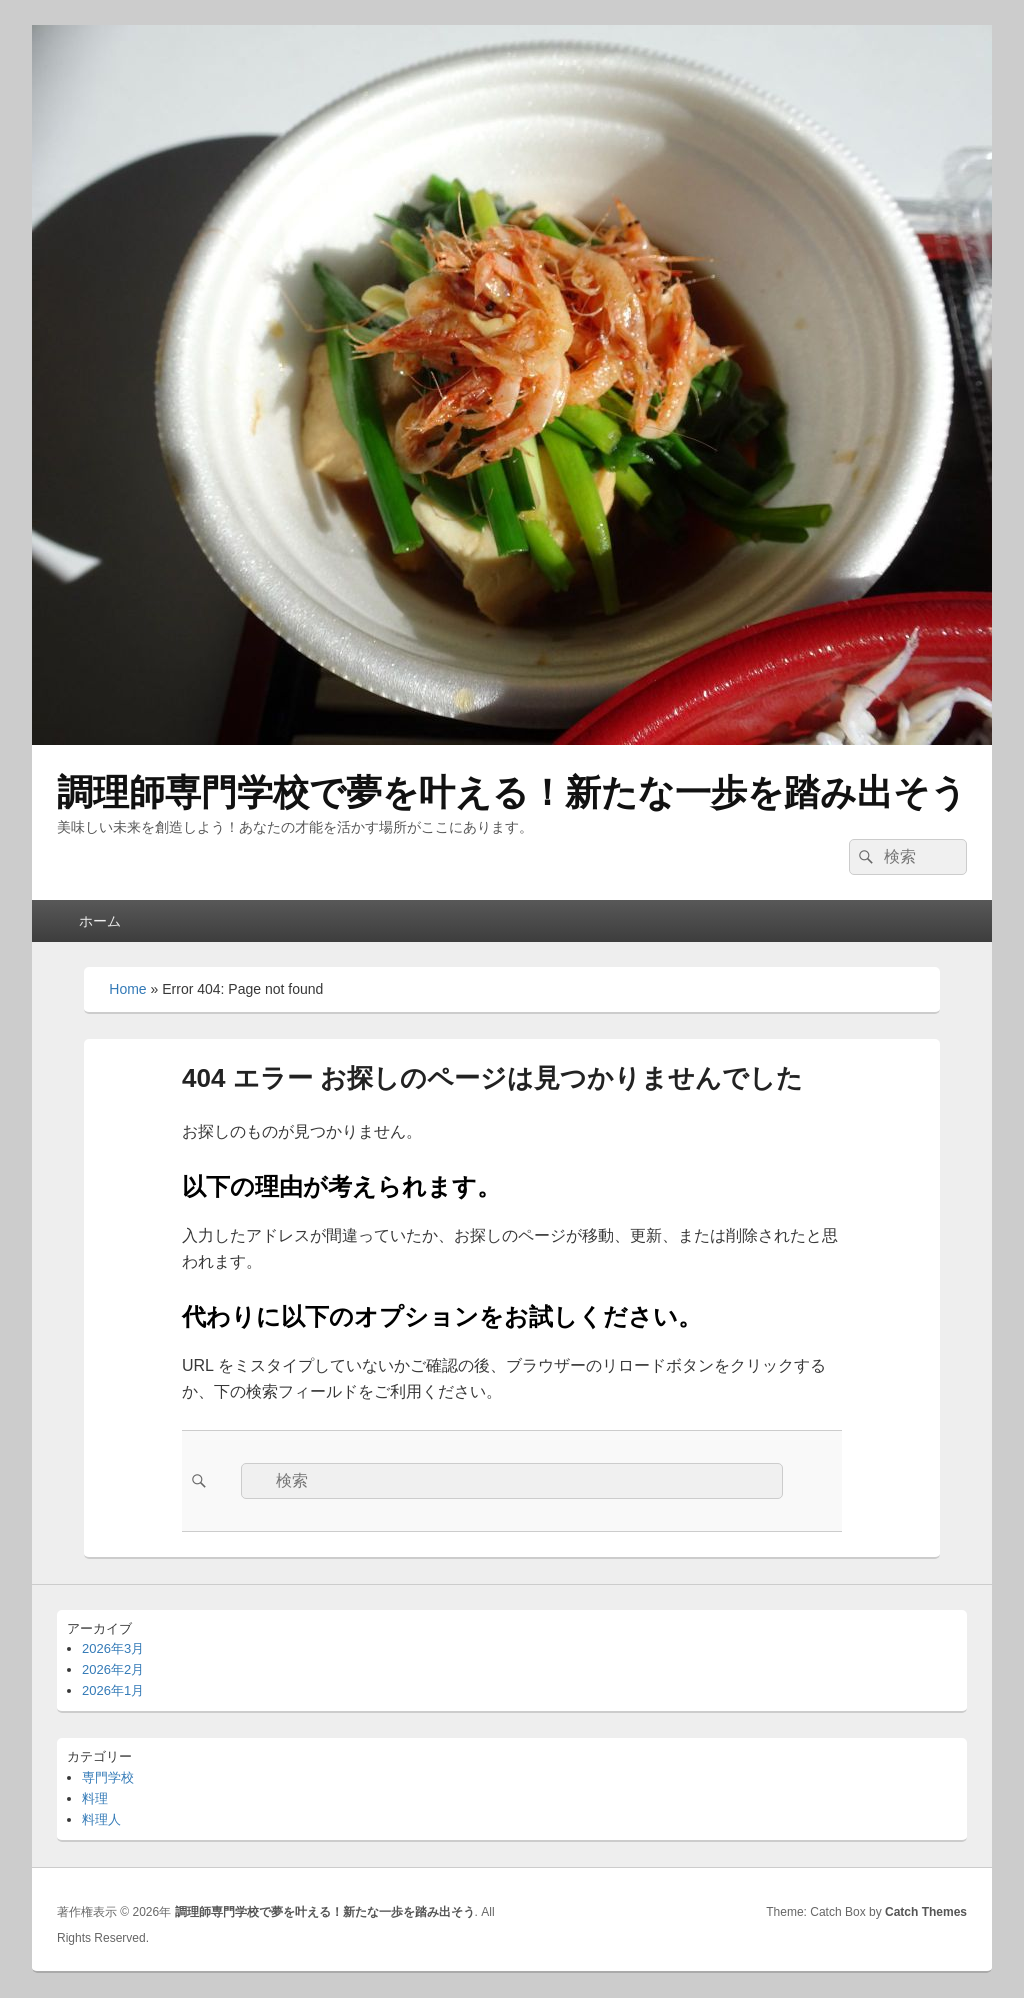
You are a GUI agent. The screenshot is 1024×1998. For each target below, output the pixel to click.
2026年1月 (113, 1690)
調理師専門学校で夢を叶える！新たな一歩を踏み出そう (512, 792)
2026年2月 (113, 1669)
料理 (95, 1798)
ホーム (100, 921)
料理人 (101, 1819)
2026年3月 (113, 1648)
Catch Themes (926, 1912)
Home (127, 989)
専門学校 (108, 1777)
